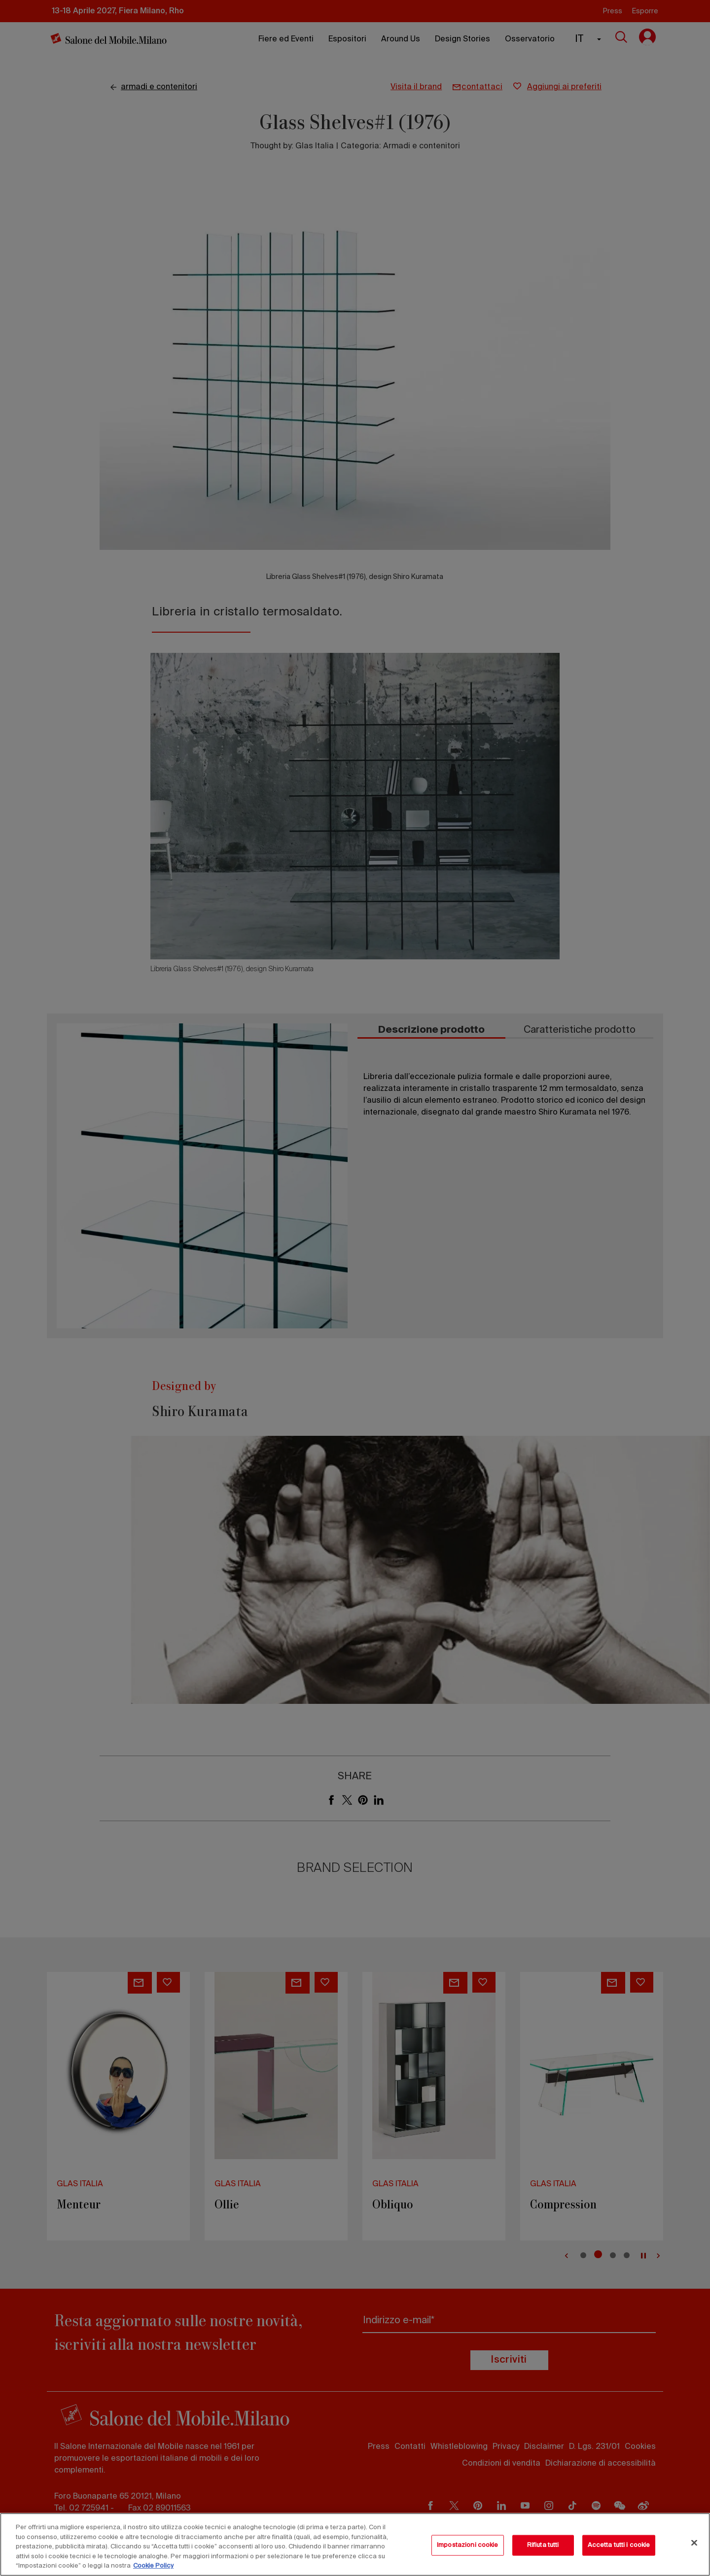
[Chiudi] (694, 2543)
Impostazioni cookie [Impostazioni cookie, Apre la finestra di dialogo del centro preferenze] (467, 2545)
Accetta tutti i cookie (619, 2545)
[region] (355, 2544)
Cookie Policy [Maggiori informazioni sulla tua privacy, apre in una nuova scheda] (153, 2566)
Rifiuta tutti (543, 2545)
